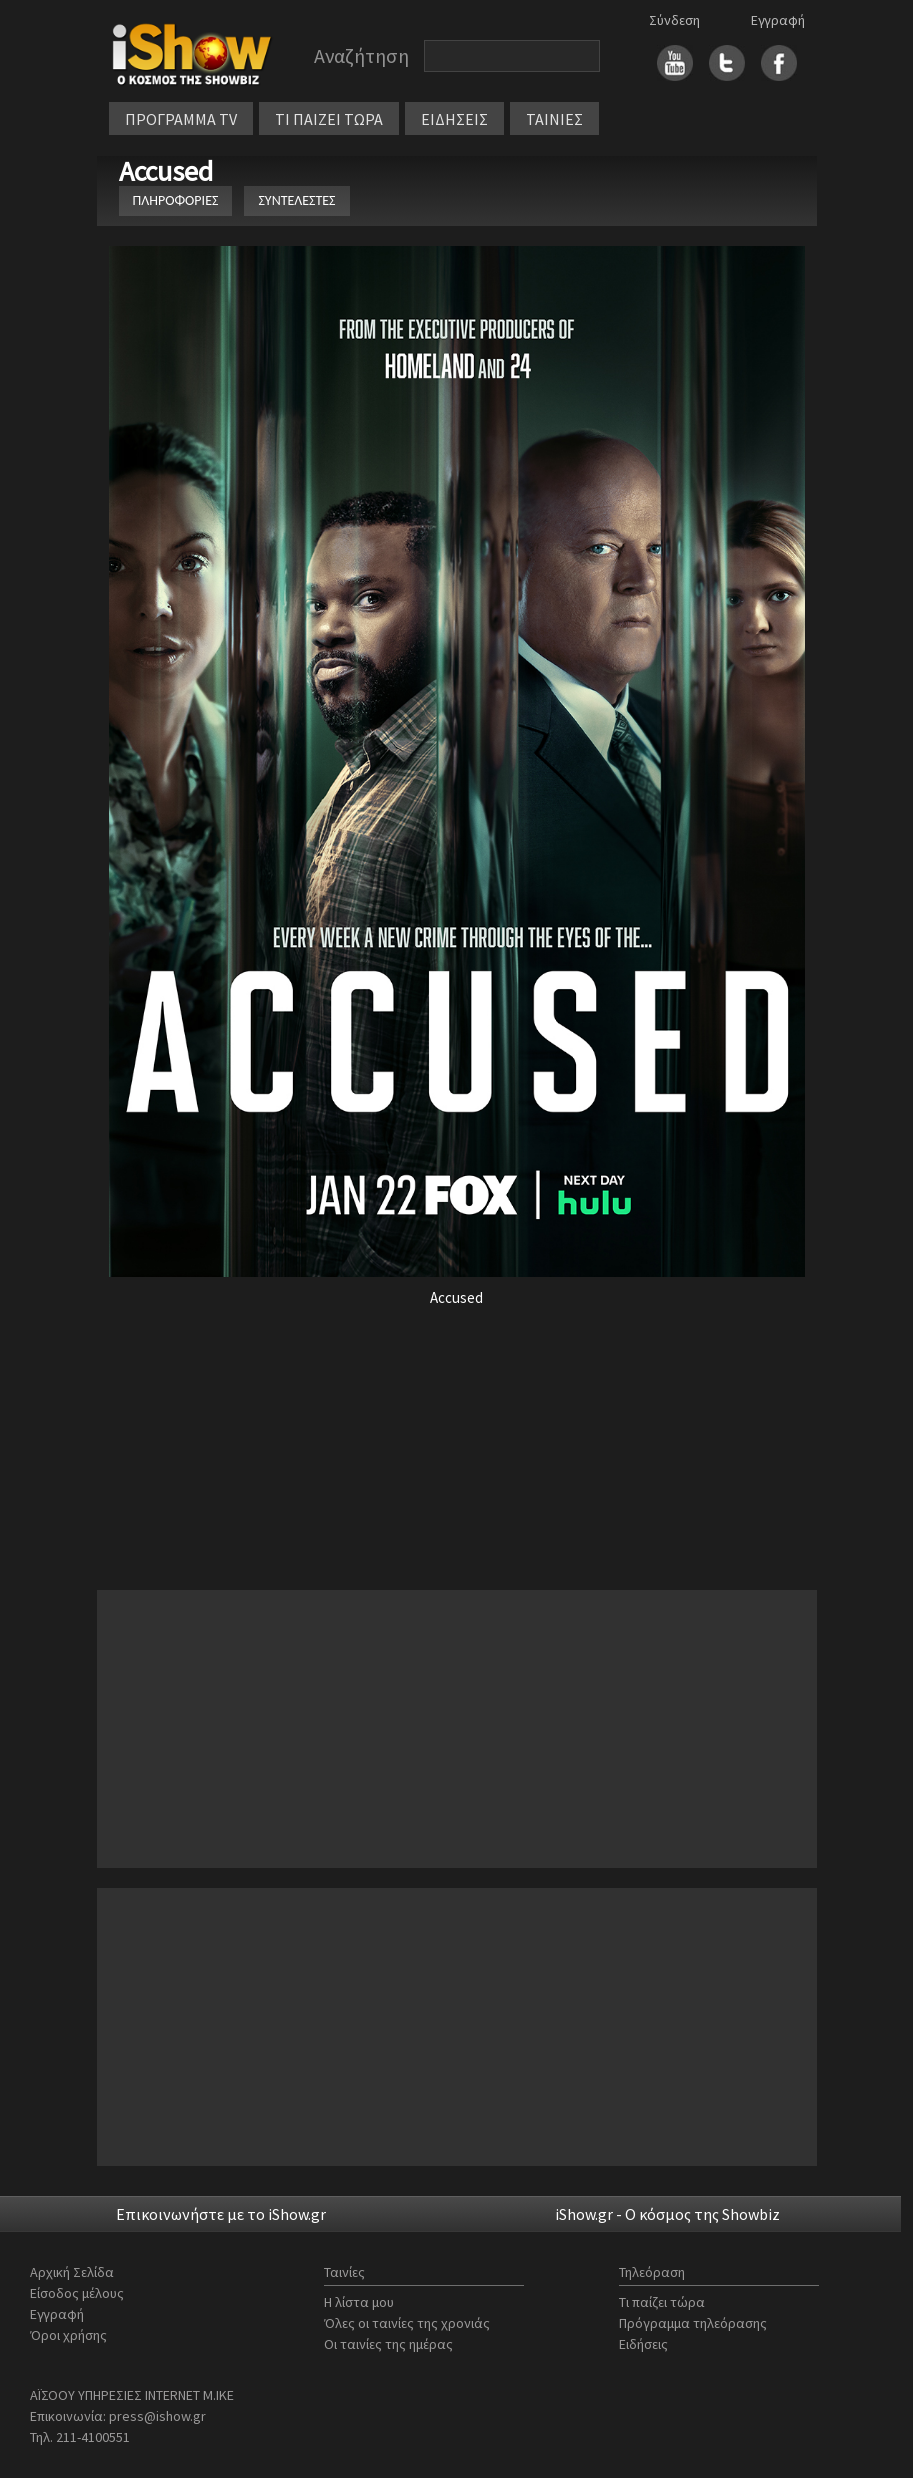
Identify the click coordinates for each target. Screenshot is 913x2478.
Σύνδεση (674, 20)
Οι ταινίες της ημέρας (388, 2344)
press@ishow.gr (157, 2416)
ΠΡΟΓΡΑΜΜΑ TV (181, 119)
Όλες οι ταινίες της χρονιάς (407, 2323)
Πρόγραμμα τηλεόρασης (693, 2323)
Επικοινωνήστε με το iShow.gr (221, 2214)
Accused (169, 171)
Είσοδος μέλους (77, 2293)
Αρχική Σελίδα (72, 2272)
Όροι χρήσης (68, 2335)
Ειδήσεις (643, 2344)
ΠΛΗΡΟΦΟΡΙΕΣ (176, 200)
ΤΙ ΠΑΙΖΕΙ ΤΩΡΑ (329, 119)
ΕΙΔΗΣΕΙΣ (454, 119)
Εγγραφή (778, 20)
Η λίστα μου (359, 2302)
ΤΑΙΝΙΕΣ (554, 119)
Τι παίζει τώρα (662, 2302)
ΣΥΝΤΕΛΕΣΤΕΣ (296, 200)
